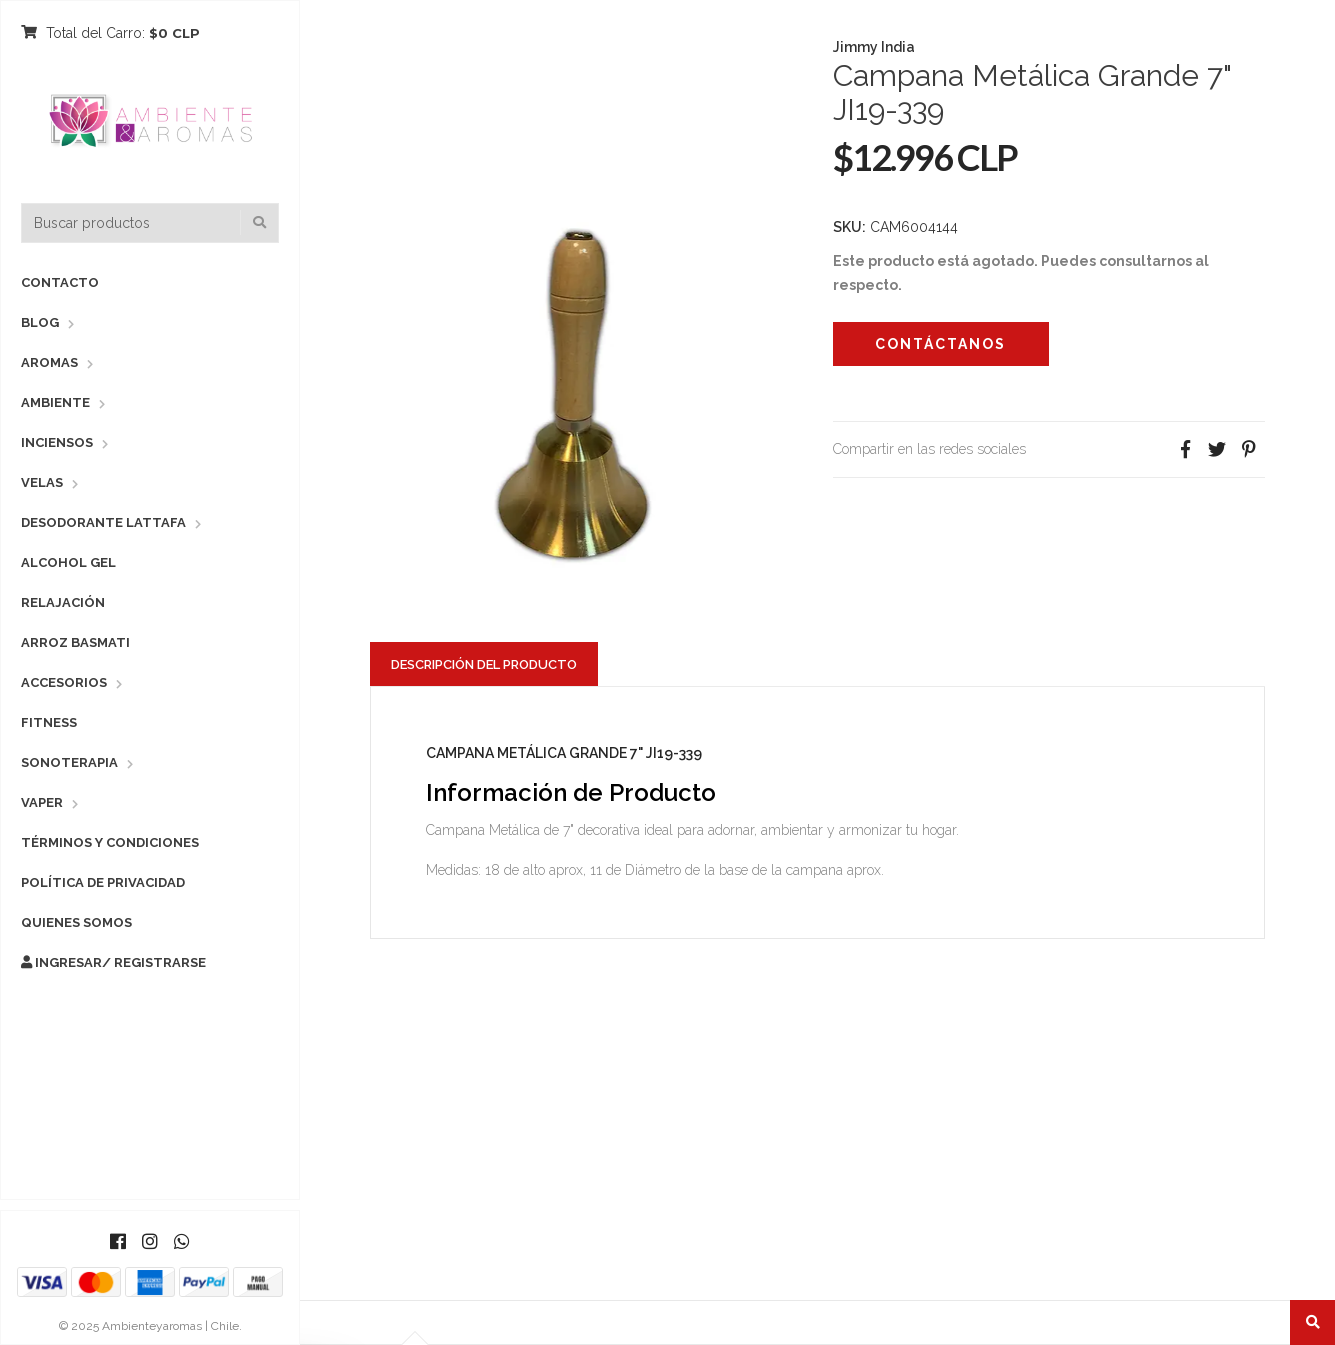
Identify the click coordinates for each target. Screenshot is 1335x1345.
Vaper (42, 802)
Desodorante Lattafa (103, 522)
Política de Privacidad (103, 882)
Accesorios (64, 682)
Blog (40, 322)
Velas (42, 482)
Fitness (49, 722)
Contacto (60, 282)
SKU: (849, 227)
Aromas (49, 362)
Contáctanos (940, 344)
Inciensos (57, 442)
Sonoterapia (69, 762)
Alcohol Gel (68, 562)
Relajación (63, 602)
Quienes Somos (76, 922)
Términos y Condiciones (110, 842)
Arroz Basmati (75, 642)
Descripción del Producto (484, 664)
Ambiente (55, 402)
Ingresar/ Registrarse (113, 962)
